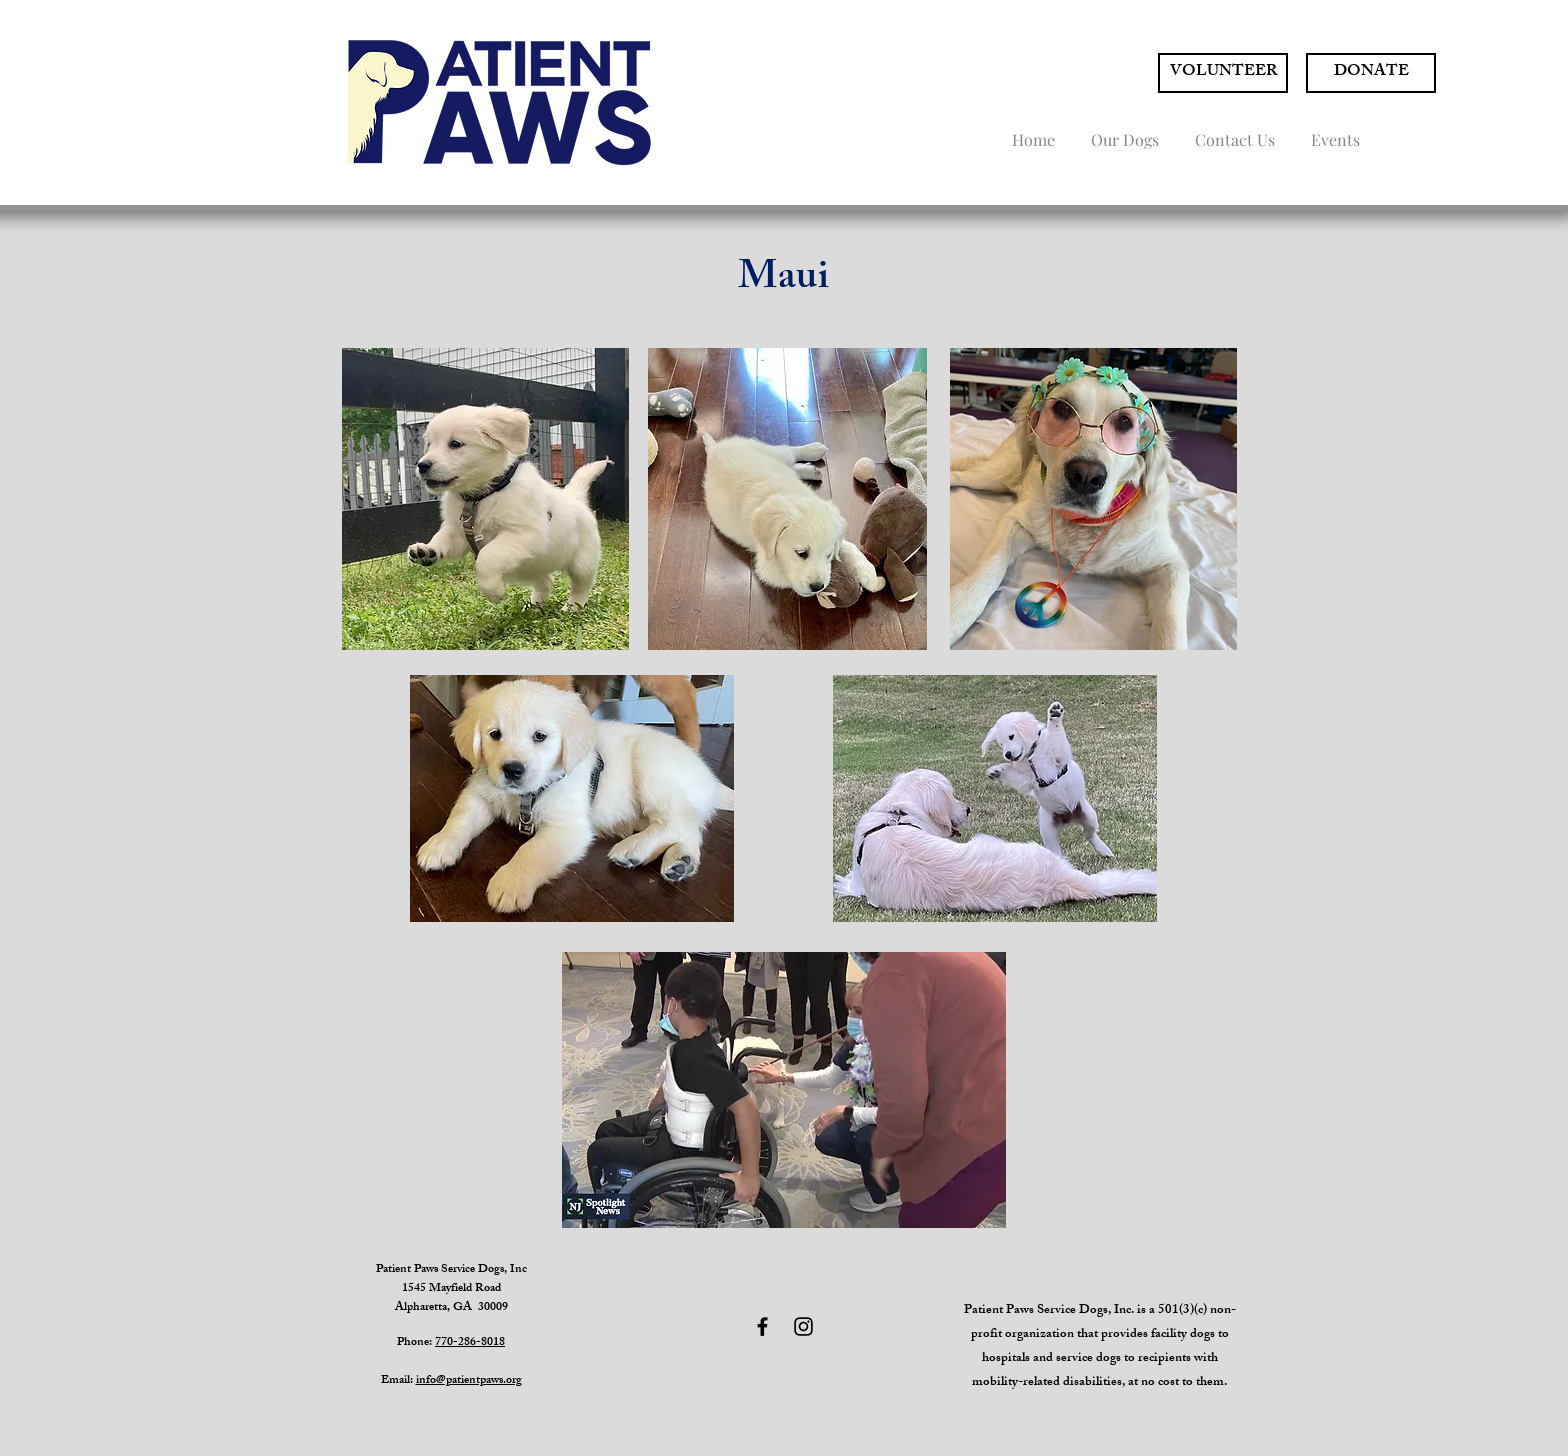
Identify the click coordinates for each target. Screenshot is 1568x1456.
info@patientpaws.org (469, 1381)
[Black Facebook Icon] (762, 1326)
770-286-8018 (470, 1343)
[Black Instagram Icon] (803, 1326)
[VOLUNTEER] (1223, 73)
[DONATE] (1371, 73)
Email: (398, 1381)
